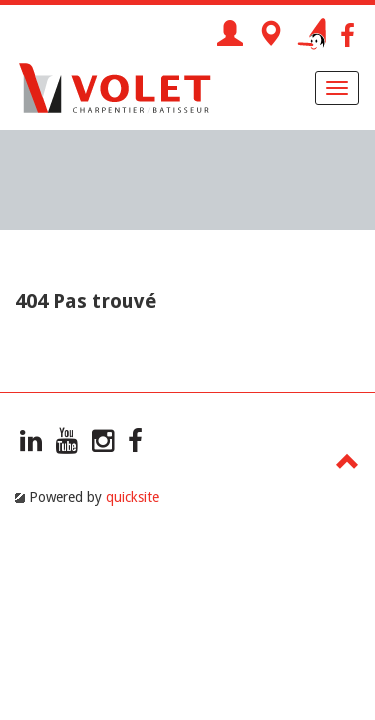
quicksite (132, 497)
